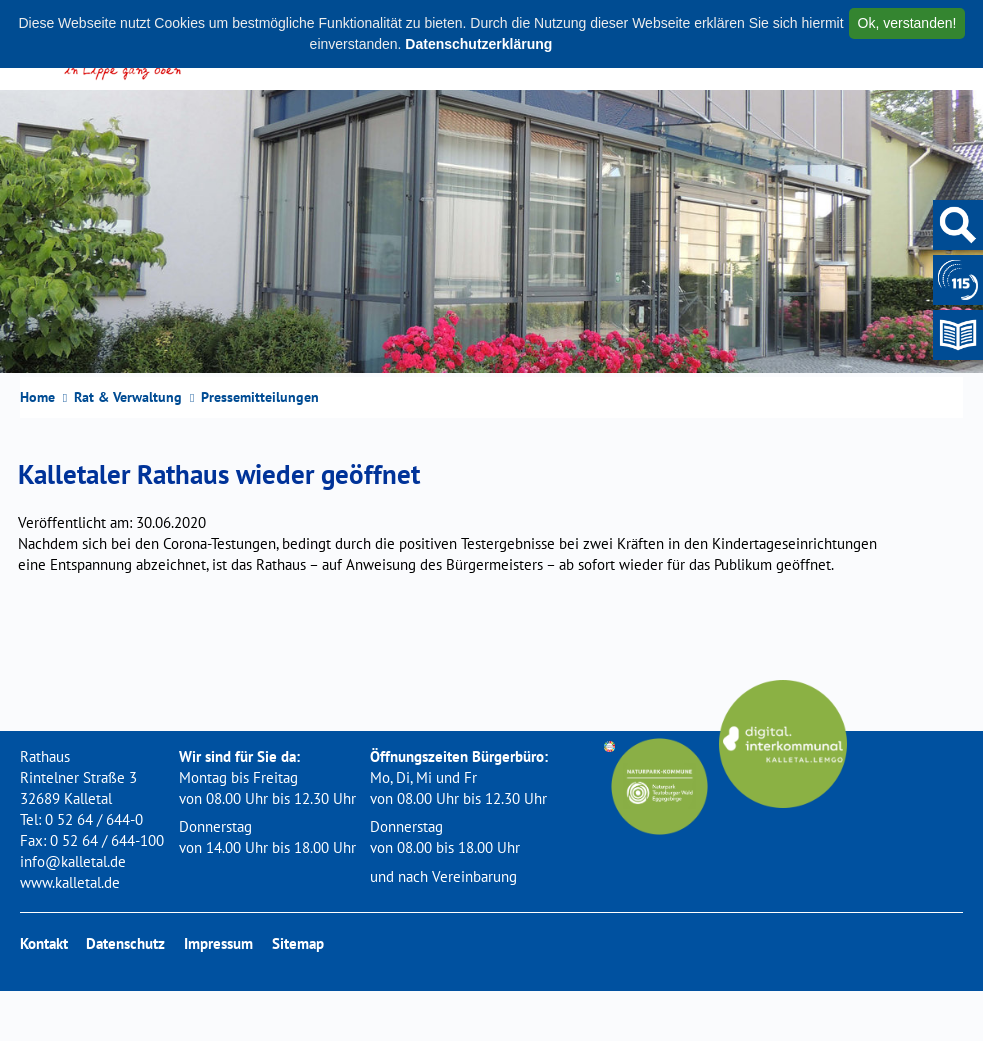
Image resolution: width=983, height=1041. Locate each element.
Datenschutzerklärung (478, 44)
